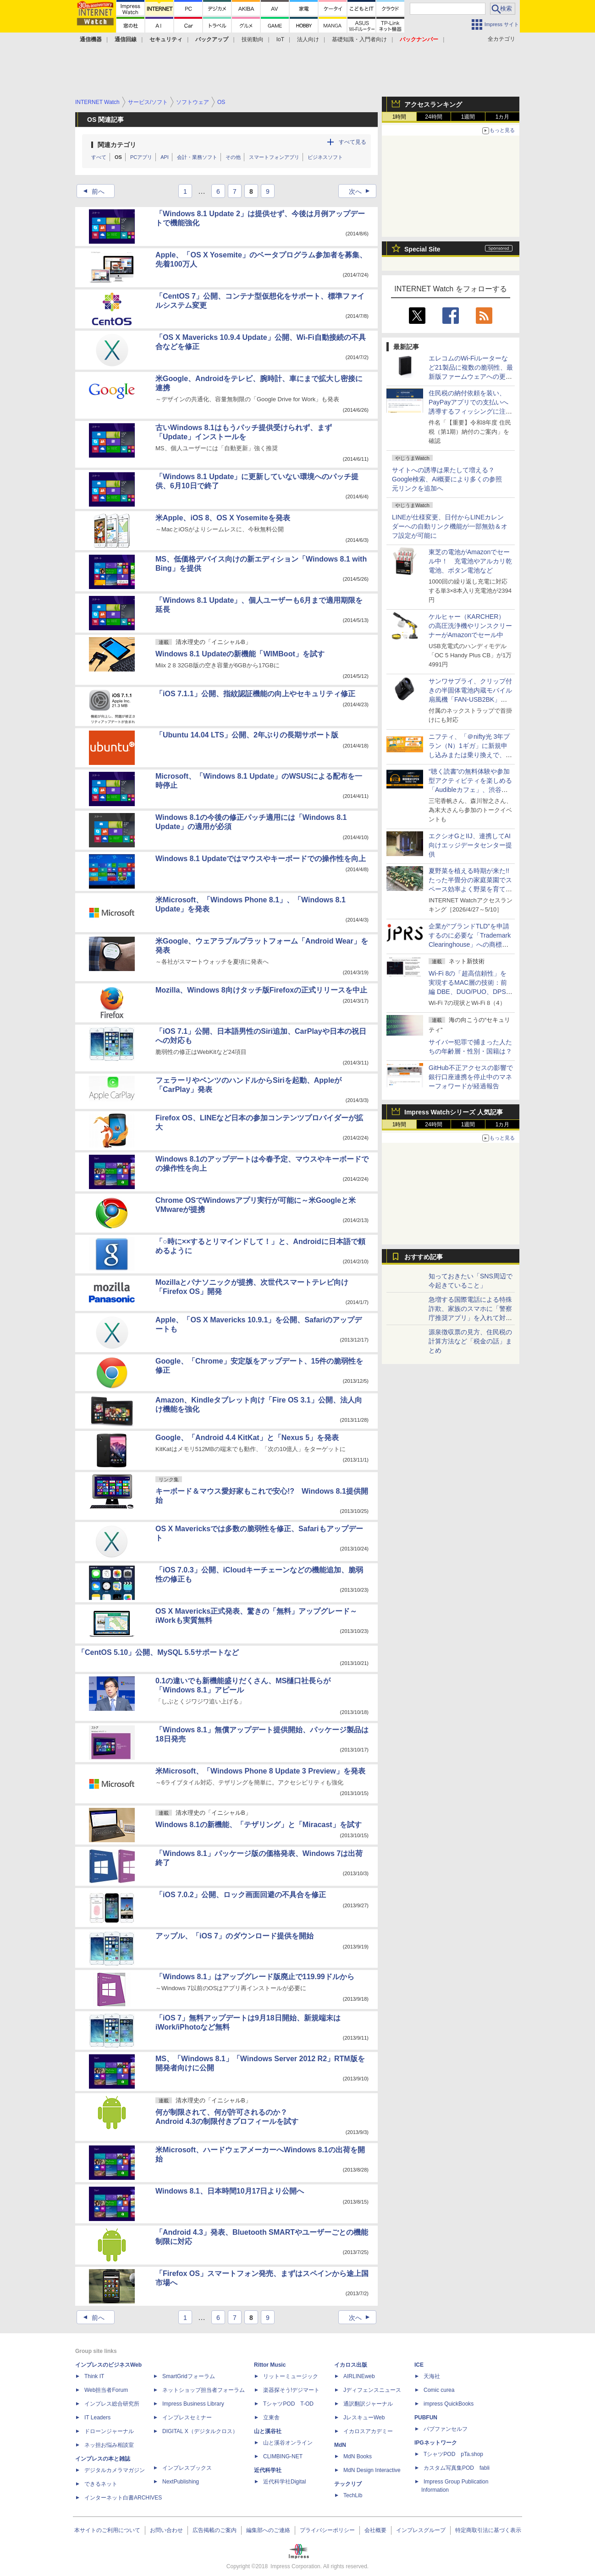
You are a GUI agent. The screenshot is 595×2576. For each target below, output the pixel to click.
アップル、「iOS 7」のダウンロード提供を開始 (234, 1936)
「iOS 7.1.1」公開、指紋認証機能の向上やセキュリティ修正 (255, 694)
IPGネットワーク (435, 2443)
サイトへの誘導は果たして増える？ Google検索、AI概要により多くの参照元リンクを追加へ (447, 479)
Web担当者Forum (106, 2390)
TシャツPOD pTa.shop (453, 2454)
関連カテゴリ (117, 145)
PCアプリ (141, 157)
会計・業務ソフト (197, 157)
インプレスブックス (187, 2468)
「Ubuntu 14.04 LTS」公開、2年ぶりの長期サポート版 (246, 735)
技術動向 (253, 39)
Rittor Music (270, 2365)
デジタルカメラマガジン (114, 2470)
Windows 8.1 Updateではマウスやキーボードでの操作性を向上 (260, 858)
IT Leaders (97, 2417)
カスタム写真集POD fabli (457, 2468)
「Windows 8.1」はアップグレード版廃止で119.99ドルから (254, 1977)
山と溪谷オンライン (288, 2443)
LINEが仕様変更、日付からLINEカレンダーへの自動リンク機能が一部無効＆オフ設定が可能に (449, 526)
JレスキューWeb (364, 2417)
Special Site (422, 249)
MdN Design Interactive (372, 2470)
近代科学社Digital (284, 2481)
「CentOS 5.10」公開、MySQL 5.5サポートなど (158, 1652)
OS (118, 157)
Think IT (94, 2376)
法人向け (308, 39)
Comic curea (439, 2390)
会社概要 (375, 2530)
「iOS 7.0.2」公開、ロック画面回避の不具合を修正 (240, 1895)
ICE (419, 2365)
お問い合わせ (166, 2530)
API (164, 157)
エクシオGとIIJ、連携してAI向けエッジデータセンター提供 (470, 845)
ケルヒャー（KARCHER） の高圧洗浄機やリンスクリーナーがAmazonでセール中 (470, 626)
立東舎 (271, 2417)
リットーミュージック (290, 2376)
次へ (362, 191)
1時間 (399, 117)
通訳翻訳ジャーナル (368, 2404)
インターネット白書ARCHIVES (123, 2497)
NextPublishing (180, 2481)
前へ (91, 191)
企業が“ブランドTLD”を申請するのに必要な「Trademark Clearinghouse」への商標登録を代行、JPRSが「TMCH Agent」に (470, 944)
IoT (280, 39)
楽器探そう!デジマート (291, 2390)
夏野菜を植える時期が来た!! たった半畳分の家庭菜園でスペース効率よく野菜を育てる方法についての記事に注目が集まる (470, 889)
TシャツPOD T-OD (288, 2404)
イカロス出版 (350, 2365)
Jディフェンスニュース (372, 2390)
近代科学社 (267, 2470)
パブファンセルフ (446, 2429)
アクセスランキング (433, 104)
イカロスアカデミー (368, 2431)
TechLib (352, 2495)
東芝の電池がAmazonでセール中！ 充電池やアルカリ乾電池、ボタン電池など (470, 561)
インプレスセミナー (187, 2417)
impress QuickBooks (449, 2404)
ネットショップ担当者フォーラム (203, 2390)
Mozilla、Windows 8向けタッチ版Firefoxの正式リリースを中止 (261, 990)
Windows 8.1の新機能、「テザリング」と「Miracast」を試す (258, 1824)
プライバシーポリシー (327, 2530)
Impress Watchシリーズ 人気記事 (453, 1112)
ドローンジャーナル (109, 2431)
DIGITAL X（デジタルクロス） (200, 2431)
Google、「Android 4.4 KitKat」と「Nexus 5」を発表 (247, 1437)
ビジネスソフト (325, 157)
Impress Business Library (193, 2404)
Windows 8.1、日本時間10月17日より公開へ (229, 2191)
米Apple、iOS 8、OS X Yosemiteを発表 (222, 518)
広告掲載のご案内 (215, 2530)
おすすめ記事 (423, 1257)
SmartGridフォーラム (188, 2376)
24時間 (433, 117)
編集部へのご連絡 (268, 2530)
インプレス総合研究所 (111, 2404)
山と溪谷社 (267, 2431)
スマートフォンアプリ (274, 157)
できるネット (100, 2484)
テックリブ (348, 2484)
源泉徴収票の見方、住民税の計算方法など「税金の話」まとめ (470, 1341)
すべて (98, 157)
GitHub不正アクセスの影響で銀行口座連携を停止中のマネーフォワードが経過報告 (471, 1077)
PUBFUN (425, 2417)
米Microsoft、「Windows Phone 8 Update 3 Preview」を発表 (260, 1771)
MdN (340, 2445)
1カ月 (503, 117)
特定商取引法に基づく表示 (488, 2530)
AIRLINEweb (359, 2376)
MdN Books (357, 2456)
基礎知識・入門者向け (359, 39)
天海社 (432, 2376)
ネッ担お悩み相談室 (109, 2445)
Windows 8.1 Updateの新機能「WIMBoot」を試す (240, 654)
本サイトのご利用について (107, 2530)
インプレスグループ (421, 2530)
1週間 (468, 117)
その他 (233, 157)
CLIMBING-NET (283, 2456)
